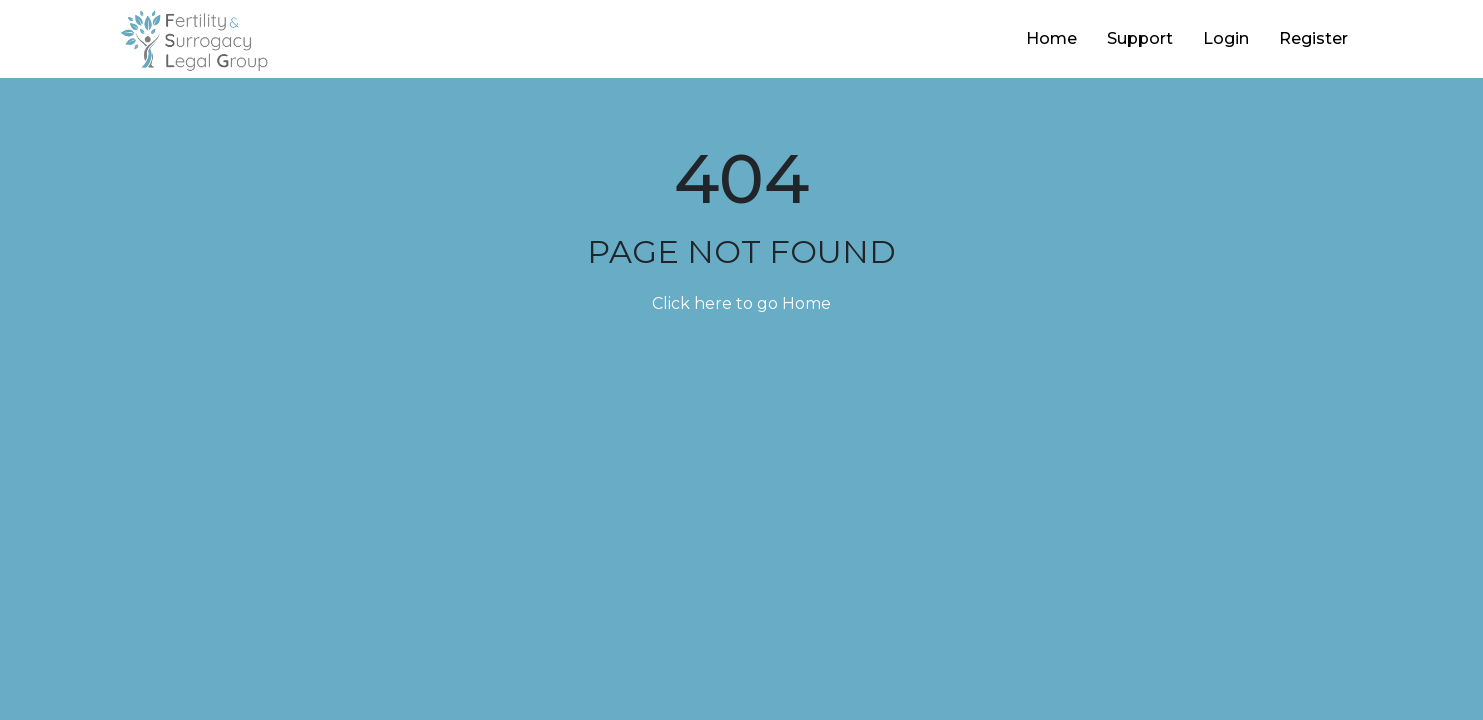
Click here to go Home (741, 303)
